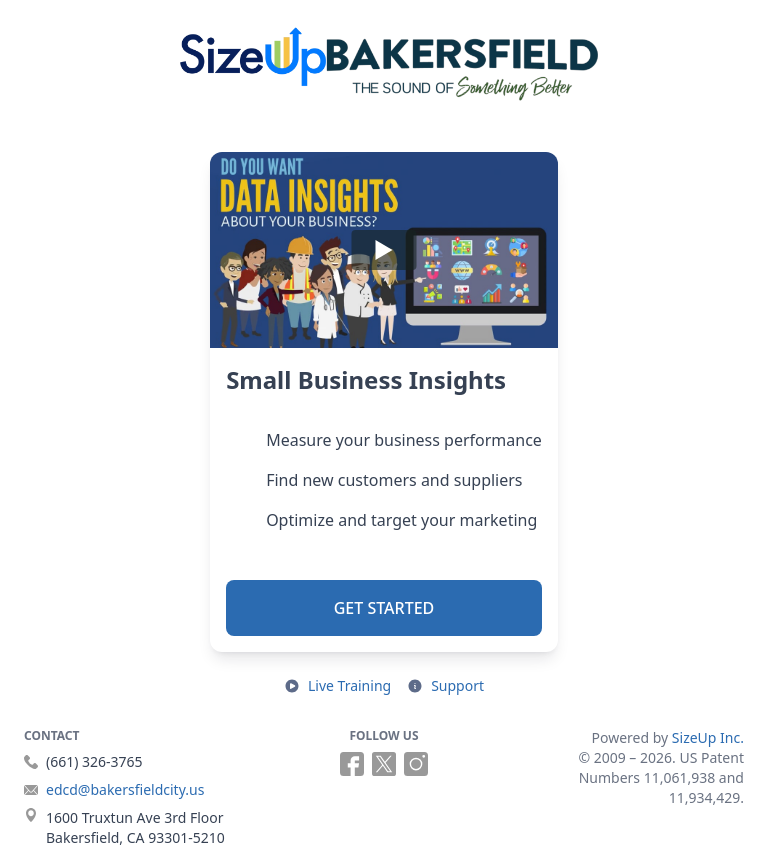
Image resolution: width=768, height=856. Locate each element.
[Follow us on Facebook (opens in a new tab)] (352, 764)
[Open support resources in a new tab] (445, 686)
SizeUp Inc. (708, 737)
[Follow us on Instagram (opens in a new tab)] (416, 764)
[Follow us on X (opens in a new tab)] (384, 764)
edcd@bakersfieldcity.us (125, 789)
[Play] (384, 250)
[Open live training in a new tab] (337, 686)
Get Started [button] (384, 608)
